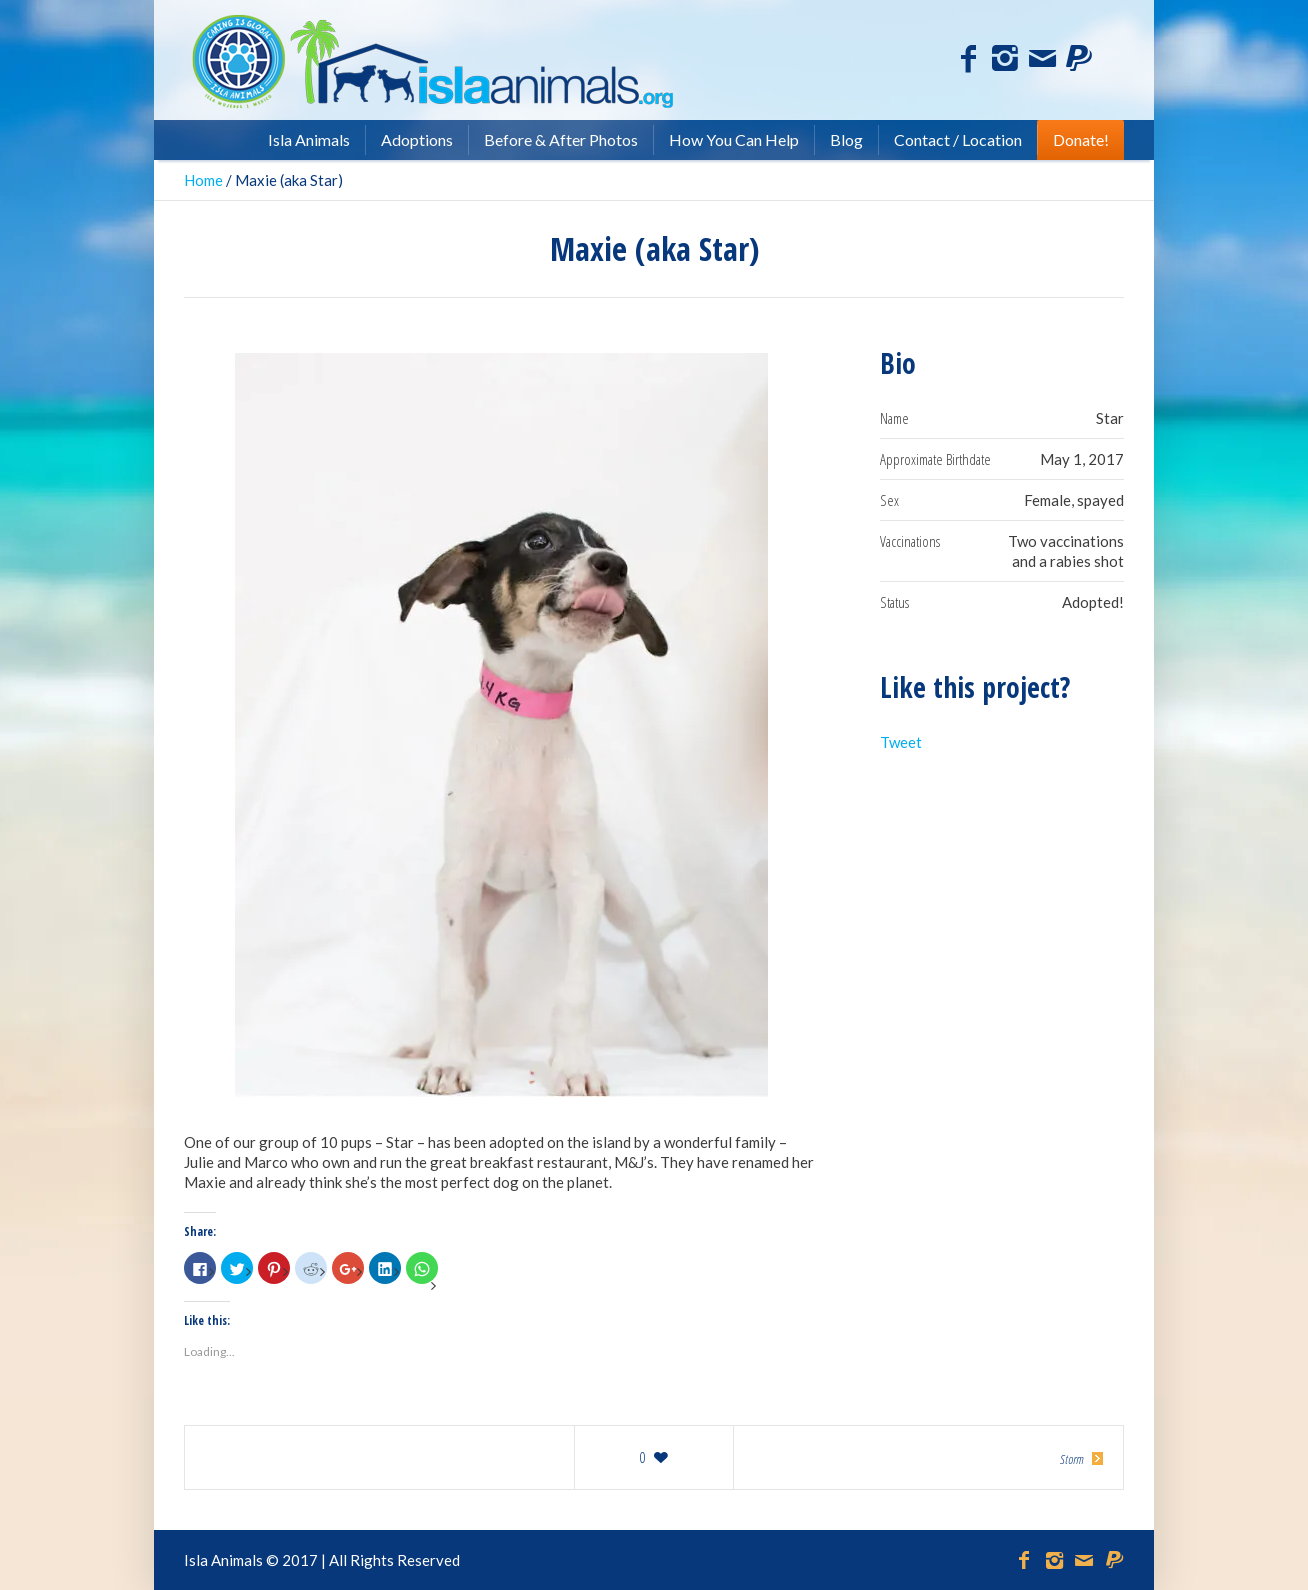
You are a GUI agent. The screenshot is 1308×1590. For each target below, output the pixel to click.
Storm (1071, 1459)
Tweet (901, 742)
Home (203, 180)
